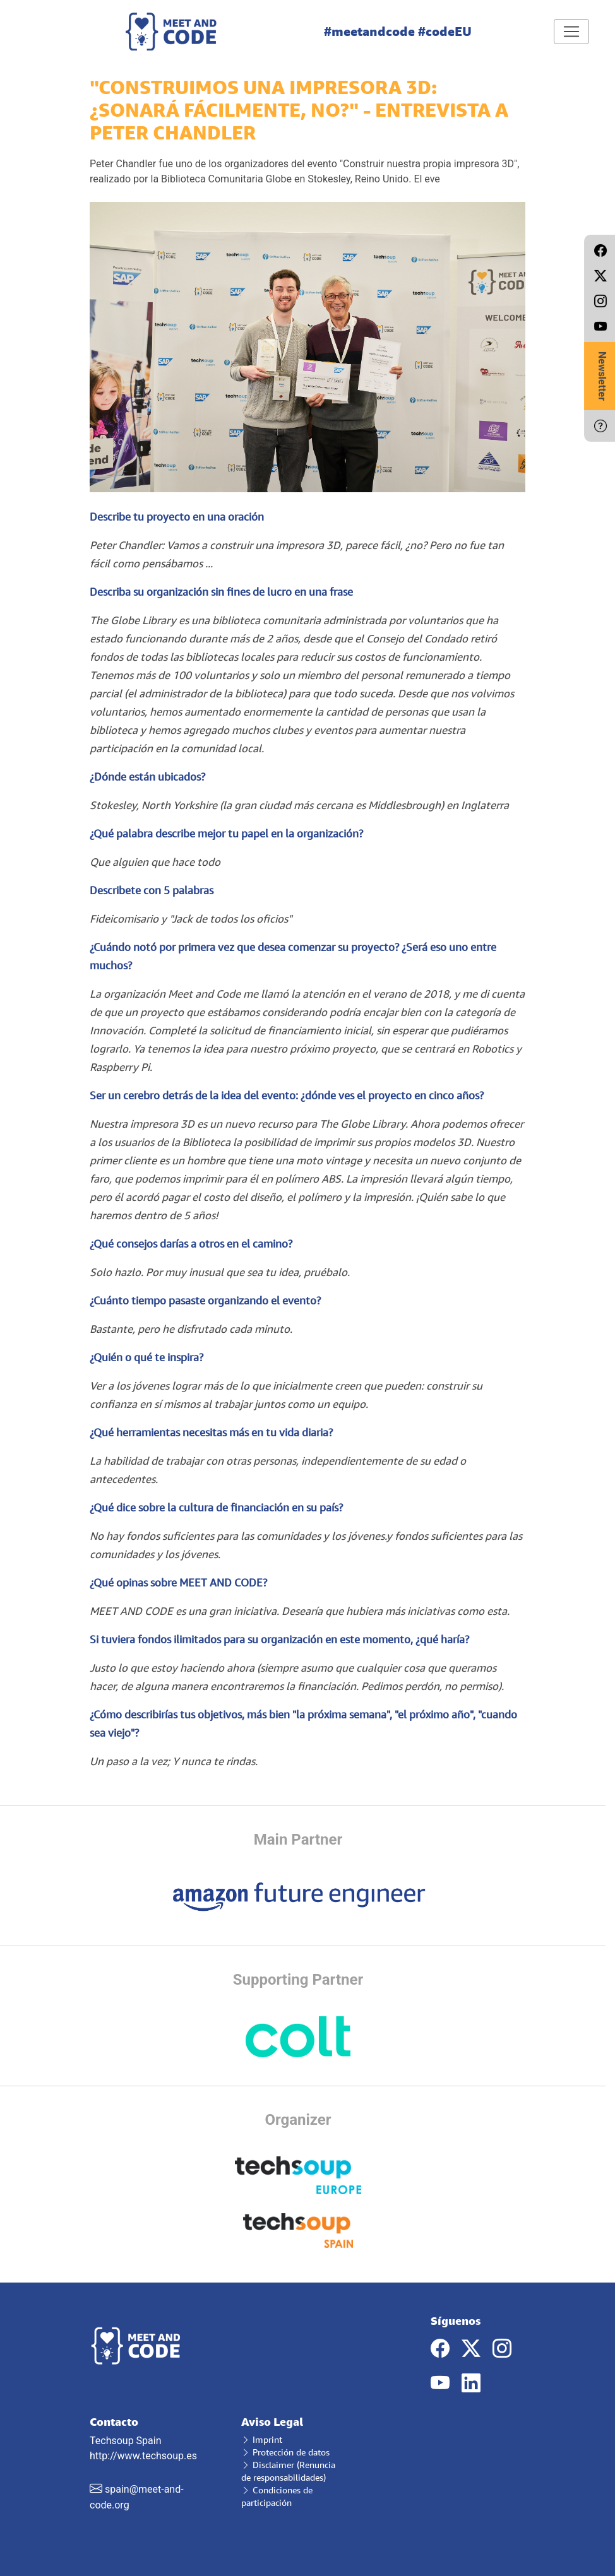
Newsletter (602, 376)
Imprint (261, 2439)
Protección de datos (285, 2452)
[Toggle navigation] (571, 31)
